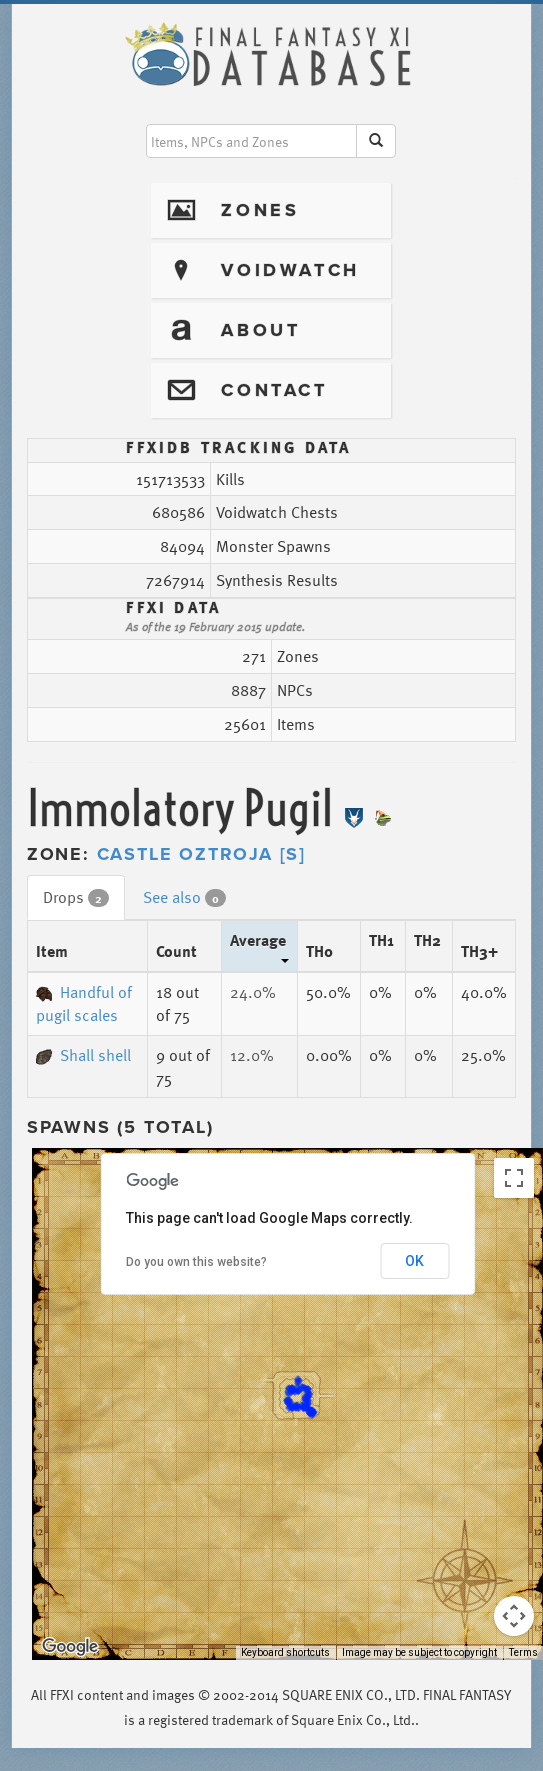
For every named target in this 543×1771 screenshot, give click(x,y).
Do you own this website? (196, 1262)
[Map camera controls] (514, 1616)
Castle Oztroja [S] (201, 854)
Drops (76, 897)
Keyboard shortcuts (285, 1652)
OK (414, 1261)
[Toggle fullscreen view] (514, 1178)
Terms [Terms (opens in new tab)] (523, 1652)
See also (184, 897)
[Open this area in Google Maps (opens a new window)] (70, 1647)
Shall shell (83, 1055)
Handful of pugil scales (84, 1003)
